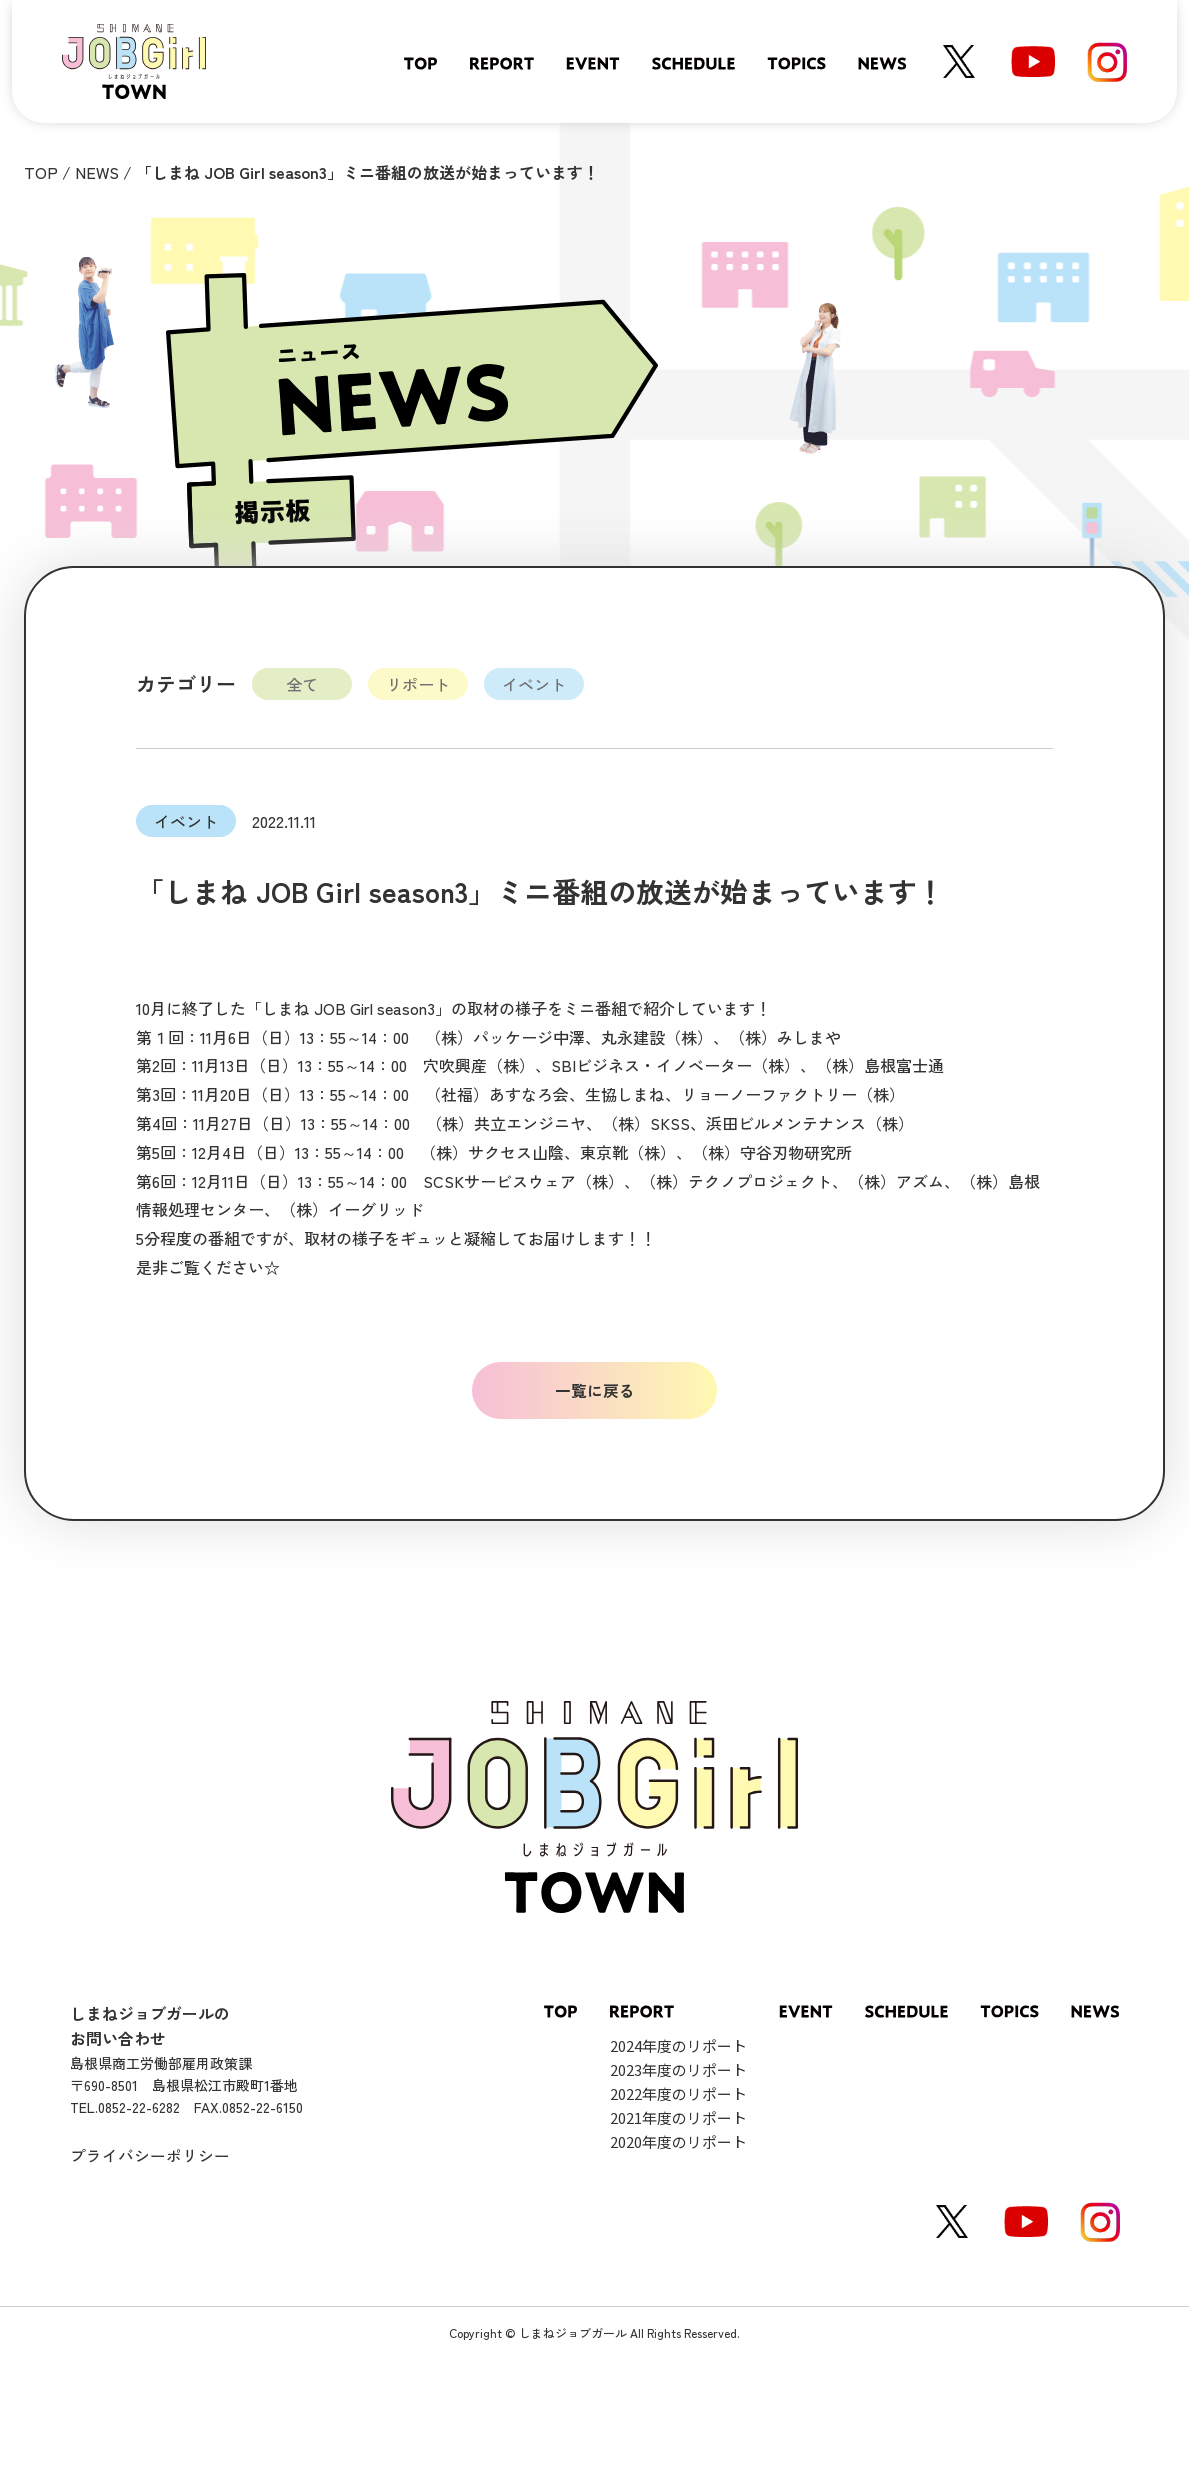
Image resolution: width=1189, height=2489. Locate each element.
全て (302, 684)
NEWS (97, 172)
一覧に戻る (595, 1390)
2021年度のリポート (678, 2117)
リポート (418, 684)
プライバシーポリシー (150, 2155)
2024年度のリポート (678, 2045)
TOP (41, 172)
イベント (534, 684)
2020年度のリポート (678, 2141)
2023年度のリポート (678, 2069)
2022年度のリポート (678, 2093)
